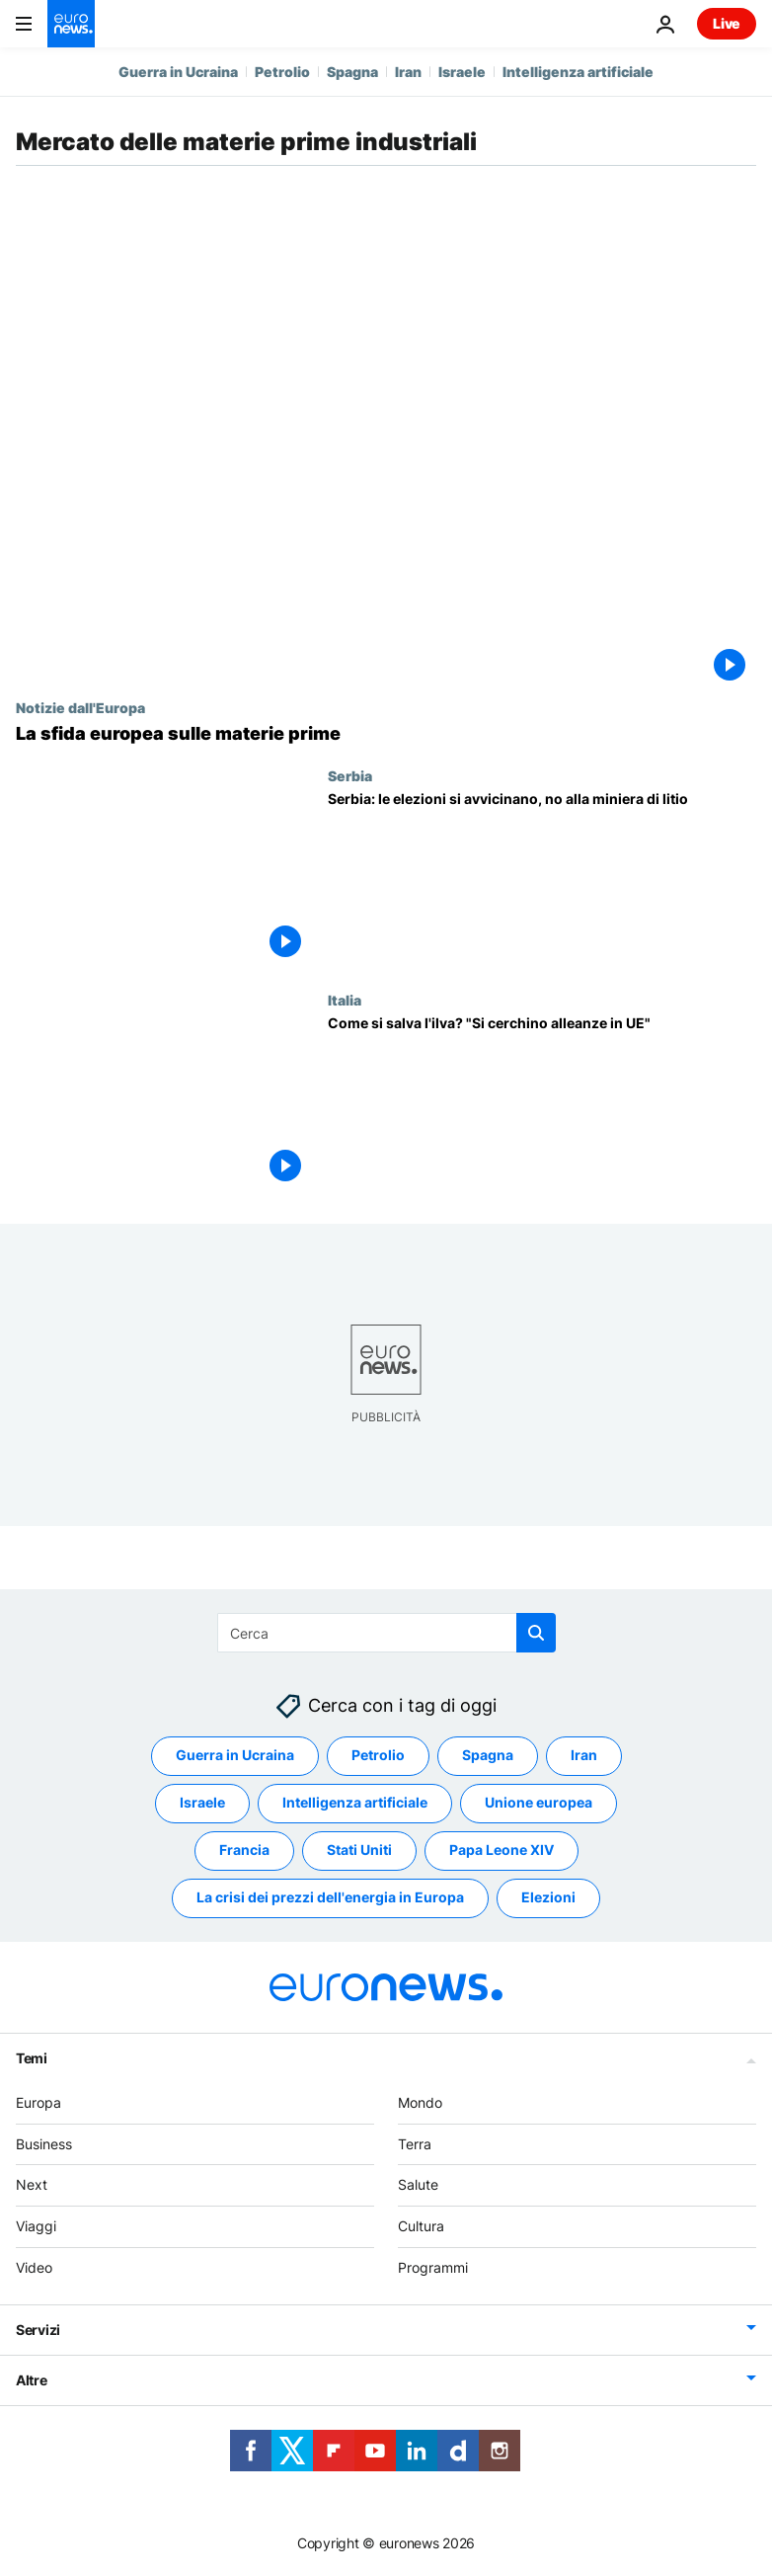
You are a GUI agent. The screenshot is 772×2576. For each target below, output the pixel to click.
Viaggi (36, 2226)
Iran (408, 71)
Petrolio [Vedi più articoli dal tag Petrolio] (378, 1755)
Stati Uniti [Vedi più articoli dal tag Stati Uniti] (359, 1850)
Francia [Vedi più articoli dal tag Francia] (244, 1850)
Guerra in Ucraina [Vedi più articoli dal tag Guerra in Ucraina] (235, 1755)
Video (34, 2267)
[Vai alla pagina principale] (71, 23)
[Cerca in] (386, 1632)
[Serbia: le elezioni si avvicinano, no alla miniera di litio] (542, 879)
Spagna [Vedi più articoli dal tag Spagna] (487, 1755)
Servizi (38, 2329)
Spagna (352, 71)
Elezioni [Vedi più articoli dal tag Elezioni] (548, 1898)
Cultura (421, 2226)
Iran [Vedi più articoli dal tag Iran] (584, 1755)
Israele (462, 71)
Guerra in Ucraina (178, 71)
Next (31, 2185)
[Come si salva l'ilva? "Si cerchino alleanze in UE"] (542, 1103)
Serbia (350, 775)
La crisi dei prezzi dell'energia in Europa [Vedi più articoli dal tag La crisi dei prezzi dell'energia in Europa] (330, 1898)
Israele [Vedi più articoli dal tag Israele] (202, 1803)
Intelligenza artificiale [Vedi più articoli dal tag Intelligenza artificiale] (354, 1803)
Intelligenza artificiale (578, 71)
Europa (38, 2102)
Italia (344, 999)
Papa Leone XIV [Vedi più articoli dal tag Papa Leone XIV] (501, 1850)
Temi (31, 2058)
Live (726, 23)
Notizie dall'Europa (80, 707)
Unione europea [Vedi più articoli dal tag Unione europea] (538, 1803)
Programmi (433, 2267)
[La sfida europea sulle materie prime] (386, 734)
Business (44, 2143)
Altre (31, 2380)
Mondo (420, 2102)
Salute (418, 2185)
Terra (414, 2143)
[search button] (536, 1632)
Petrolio (282, 71)
